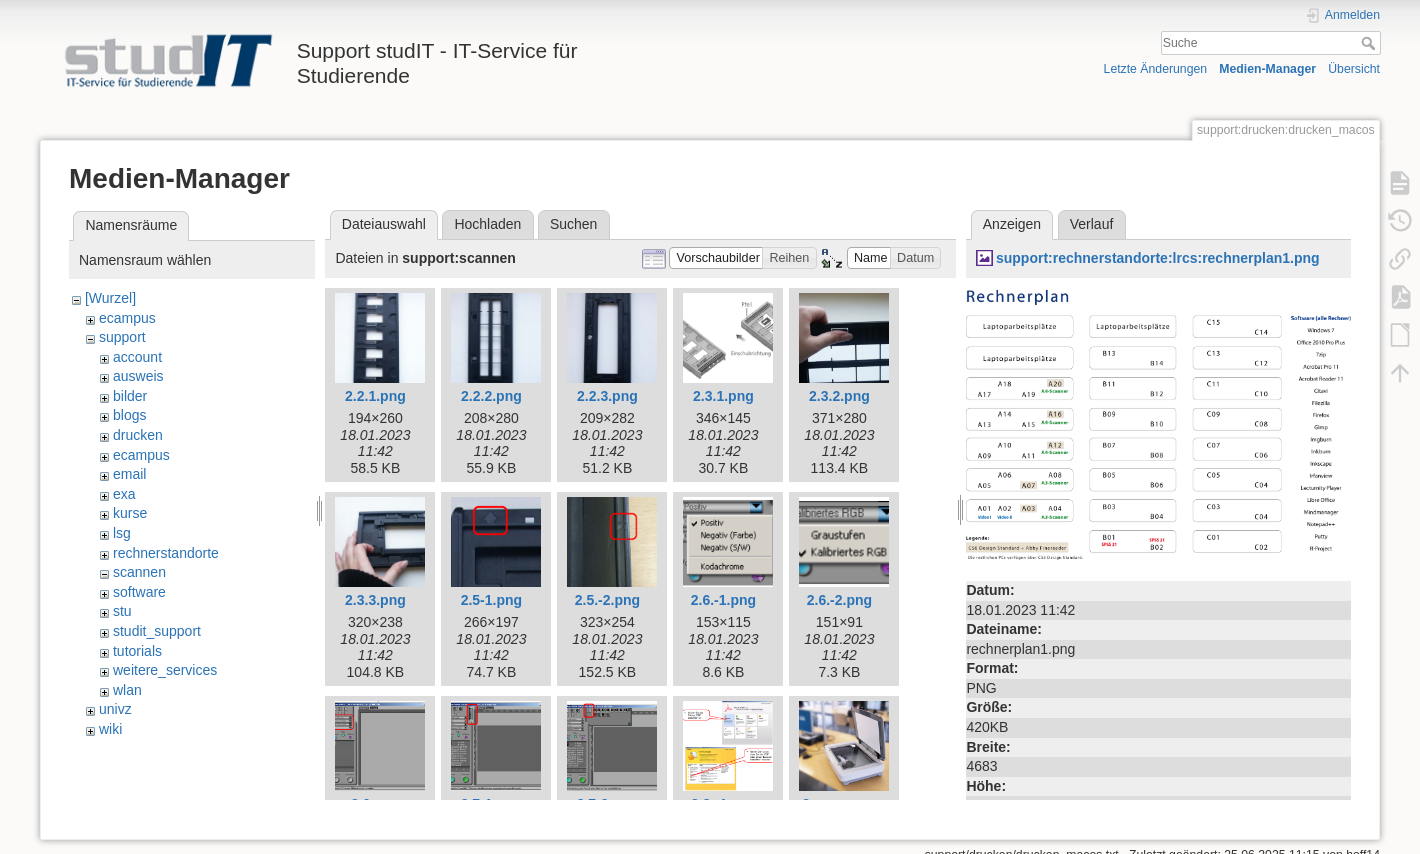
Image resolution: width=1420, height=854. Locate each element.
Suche (1370, 43)
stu (122, 611)
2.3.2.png (839, 396)
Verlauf (1092, 224)
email (129, 474)
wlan (127, 690)
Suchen (573, 224)
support (122, 337)
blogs (129, 415)
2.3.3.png (375, 600)
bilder (130, 396)
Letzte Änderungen (1156, 69)
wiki (110, 729)
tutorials (137, 651)
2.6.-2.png (839, 600)
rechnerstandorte (166, 553)
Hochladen (487, 224)
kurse (130, 513)
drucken (138, 435)
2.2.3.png (607, 396)
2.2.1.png (375, 396)
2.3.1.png (723, 396)
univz (115, 709)
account (137, 357)
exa (124, 494)
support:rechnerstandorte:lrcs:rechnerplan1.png (1158, 258)
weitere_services (165, 670)
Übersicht (1354, 69)
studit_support (157, 631)
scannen (139, 572)
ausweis (138, 376)
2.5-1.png (491, 600)
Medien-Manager (1267, 69)
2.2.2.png (491, 396)
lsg (122, 533)
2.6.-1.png (723, 600)
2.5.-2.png (607, 600)
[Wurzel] (110, 298)
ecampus (127, 318)
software (139, 592)
